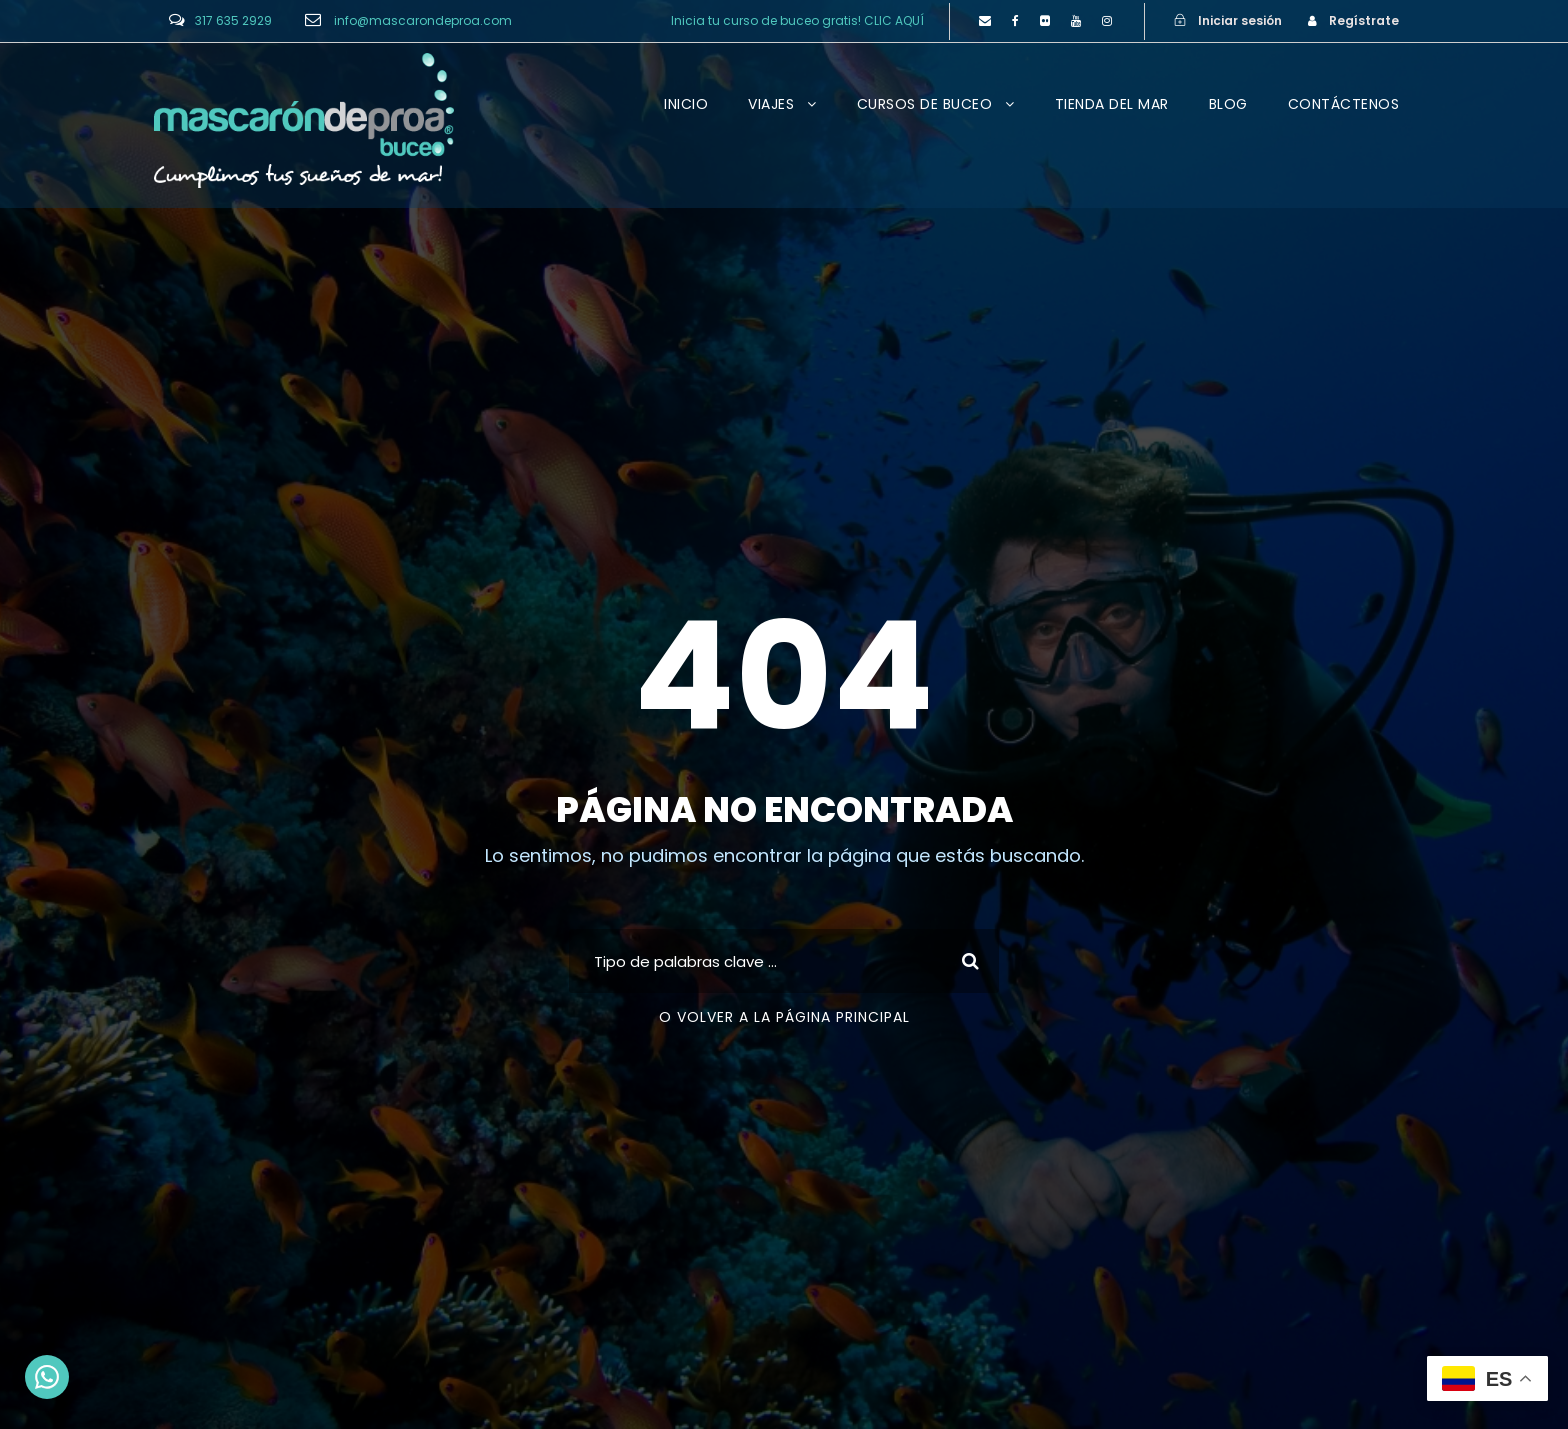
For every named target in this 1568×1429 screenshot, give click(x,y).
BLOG (1228, 104)
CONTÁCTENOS (1344, 104)
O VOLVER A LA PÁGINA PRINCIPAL (784, 1017)
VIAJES (771, 104)
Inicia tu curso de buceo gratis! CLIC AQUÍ (797, 20)
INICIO (686, 104)
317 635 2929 (233, 20)
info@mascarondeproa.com (423, 20)
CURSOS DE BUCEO (925, 104)
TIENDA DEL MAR (1112, 104)
